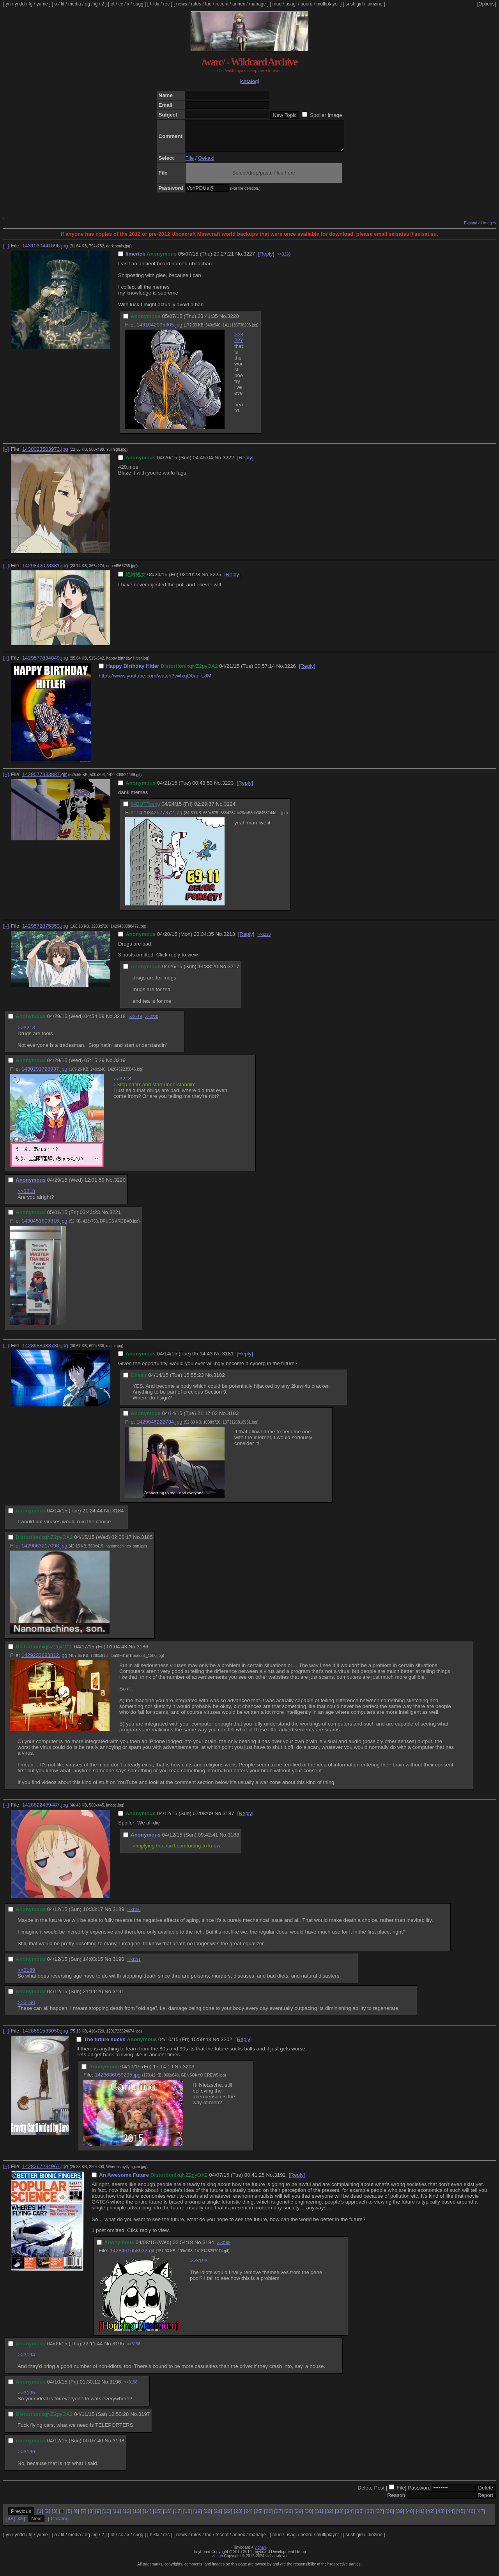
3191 (118, 1997)
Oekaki (206, 164)
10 (107, 2517)
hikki (154, 4)
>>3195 (223, 2248)
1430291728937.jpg (44, 1075)
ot (113, 4)
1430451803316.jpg (44, 1227)
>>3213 (26, 1033)
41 (420, 2517)
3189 (118, 1915)
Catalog (60, 2524)
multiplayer (328, 4)
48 (11, 2524)
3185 (147, 1543)
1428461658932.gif (132, 2256)
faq (208, 4)
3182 (219, 1381)
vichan (260, 2553)
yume (42, 4)
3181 (228, 1359)
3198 (118, 2446)
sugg (138, 4)
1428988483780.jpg (45, 1351)
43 (440, 2517)
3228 (233, 322)
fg (30, 4)
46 (471, 2517)
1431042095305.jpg (159, 330)
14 (147, 2517)
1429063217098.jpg (44, 1551)
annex (238, 4)
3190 (118, 1965)
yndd (19, 4)
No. (239, 260)
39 (400, 2517)
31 (319, 2517)
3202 (226, 2045)
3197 (144, 2420)
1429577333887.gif (44, 780)
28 (289, 2517)
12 (127, 2517)
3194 (208, 2248)
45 (461, 2517)
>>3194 (26, 2360)
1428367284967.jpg (45, 2172)
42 (430, 2517)
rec (166, 4)
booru (307, 4)
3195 (118, 2349)
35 (359, 2517)
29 (299, 2517)
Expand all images (480, 229)
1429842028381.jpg (45, 571)
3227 (249, 260)
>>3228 (283, 260)
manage (257, 4)
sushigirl (354, 4)
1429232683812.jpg (44, 1661)
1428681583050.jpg (45, 2037)
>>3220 (151, 1022)
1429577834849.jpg (45, 664)
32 (329, 2517)
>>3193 (198, 2266)
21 (218, 2517)
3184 (118, 1516)
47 (481, 2517)
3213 (229, 940)
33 (339, 2517)
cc (121, 4)
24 (248, 2517)
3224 (229, 810)
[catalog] (249, 81)
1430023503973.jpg (45, 455)
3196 (115, 2388)
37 (379, 2517)
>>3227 (238, 343)
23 (238, 2517)
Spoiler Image (326, 115)
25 (258, 2517)
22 (228, 2517)
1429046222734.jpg (159, 1428)
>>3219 (135, 1022)
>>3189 (26, 1976)
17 (177, 2517)
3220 (120, 1186)
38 (390, 2517)
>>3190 (134, 1915)
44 (450, 2517)
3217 (233, 972)
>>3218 (264, 940)
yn (8, 4)
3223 (228, 789)
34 (349, 2517)
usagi (291, 4)
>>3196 (133, 2350)
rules (196, 4)
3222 (228, 463)
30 (309, 2517)
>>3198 (130, 2388)
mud (277, 4)
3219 (120, 1066)
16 (167, 2517)
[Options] (486, 4)
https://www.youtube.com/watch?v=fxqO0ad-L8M (155, 682)
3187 (228, 1819)
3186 (142, 1652)
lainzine (374, 4)
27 (278, 2517)
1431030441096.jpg (45, 251)
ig (95, 4)
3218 (120, 1022)
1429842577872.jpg (159, 818)
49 (21, 2524)
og (87, 4)
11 (117, 2517)
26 (268, 2517)
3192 (280, 2181)
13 (137, 2517)
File (190, 164)
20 (208, 2517)
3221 (115, 1218)
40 (410, 2517)
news (181, 4)
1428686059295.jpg (118, 2081)
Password (419, 2494)
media (74, 4)
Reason (396, 2501)
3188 (233, 1841)
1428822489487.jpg (45, 1811)
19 (197, 2517)
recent (222, 4)
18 (188, 2517)
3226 (290, 672)
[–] (6, 251)
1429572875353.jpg (45, 932)
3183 (233, 1419)
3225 (215, 580)
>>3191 (134, 1965)
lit (62, 4)
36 (369, 2517)
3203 (189, 2072)
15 (157, 2517)
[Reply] (266, 260)
